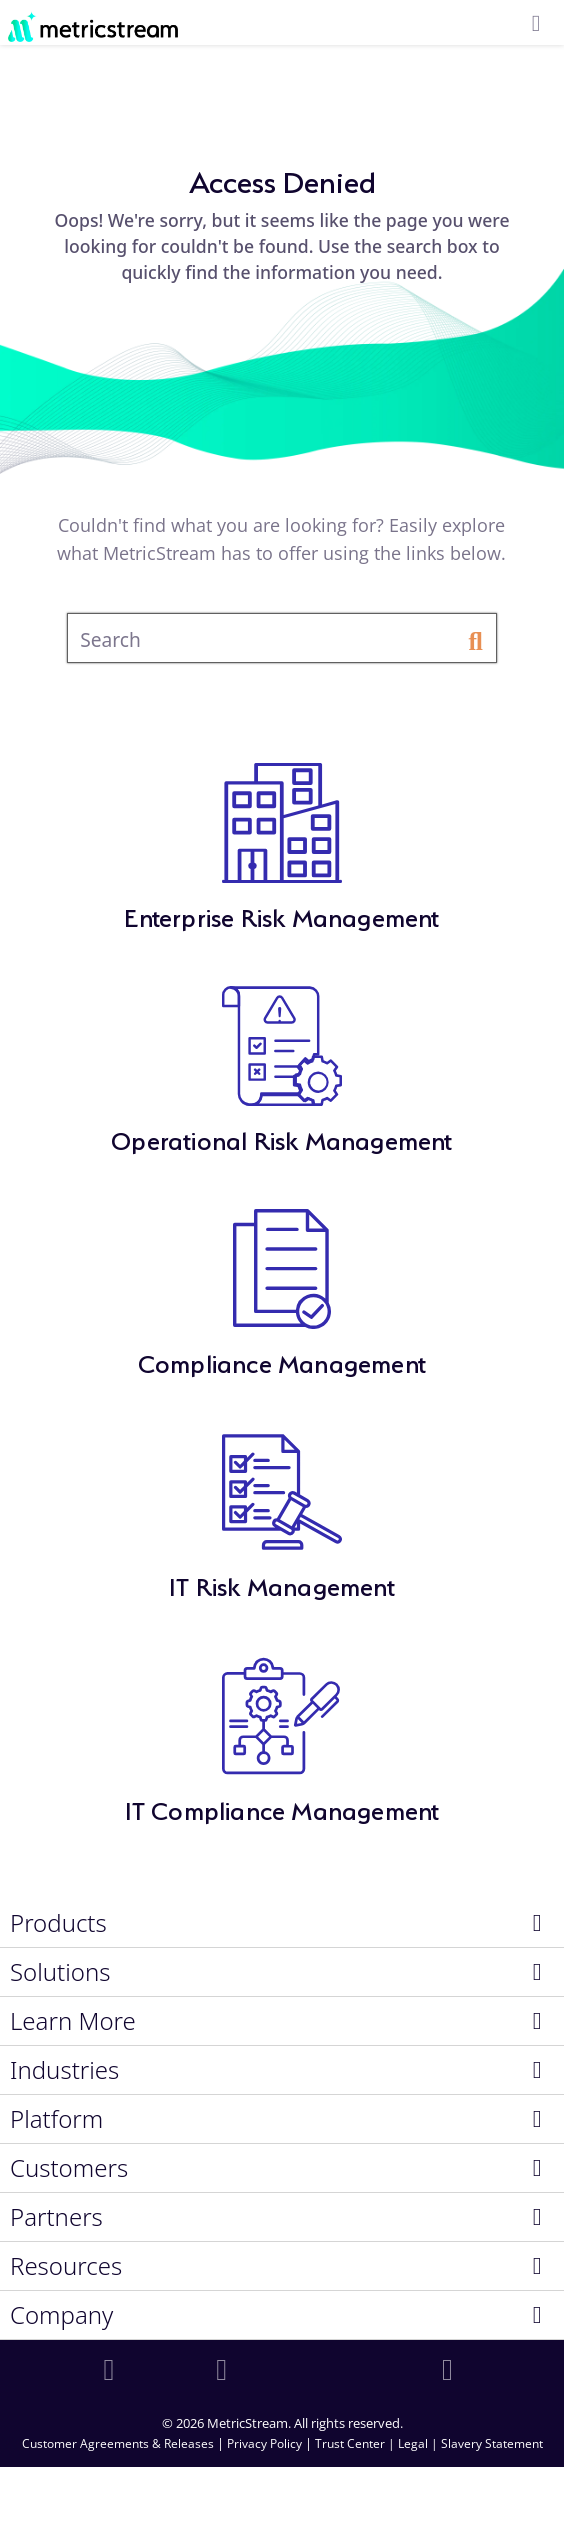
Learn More (73, 2021)
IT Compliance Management (282, 1807)
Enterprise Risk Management (281, 914)
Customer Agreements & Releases (119, 2443)
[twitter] (339, 2370)
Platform (56, 2119)
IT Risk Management (282, 1583)
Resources (66, 2266)
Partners (56, 2217)
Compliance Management (282, 1360)
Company (61, 2315)
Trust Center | (356, 2443)
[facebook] (225, 2370)
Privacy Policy (264, 2443)
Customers (69, 2168)
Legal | (419, 2443)
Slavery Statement (492, 2443)
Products (58, 1923)
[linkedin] (113, 2370)
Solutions (60, 1972)
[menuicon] (536, 24)
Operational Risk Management (281, 1137)
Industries (64, 2070)
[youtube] (451, 2370)
